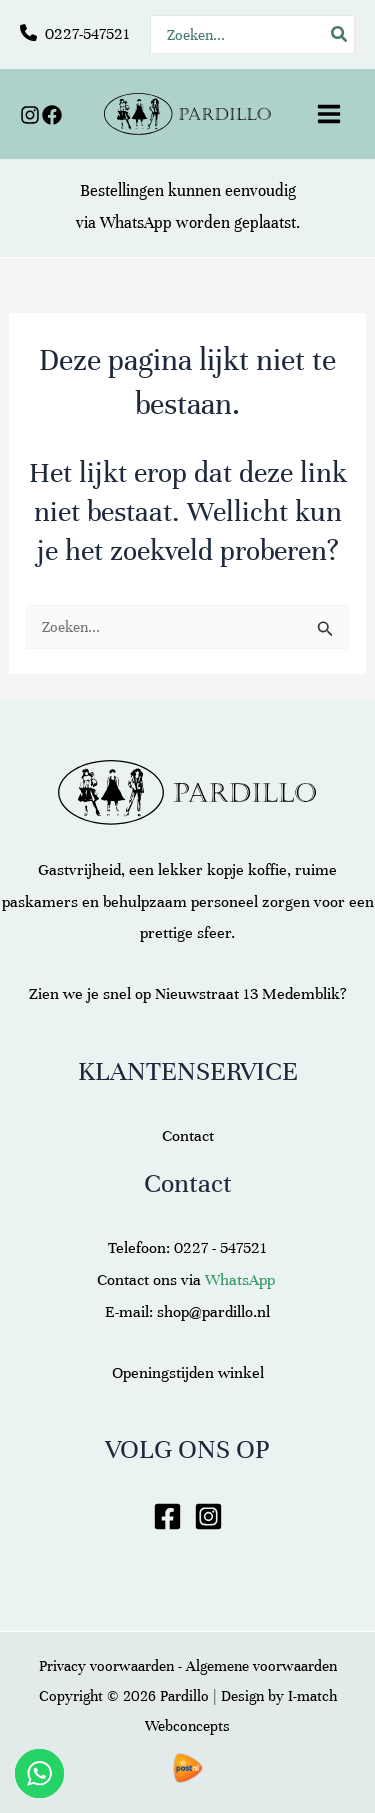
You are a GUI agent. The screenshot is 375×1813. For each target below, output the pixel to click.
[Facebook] (52, 115)
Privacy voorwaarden (106, 1666)
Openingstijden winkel (188, 1373)
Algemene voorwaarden (261, 1666)
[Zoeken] (340, 34)
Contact (188, 1136)
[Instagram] (30, 115)
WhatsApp (136, 223)
